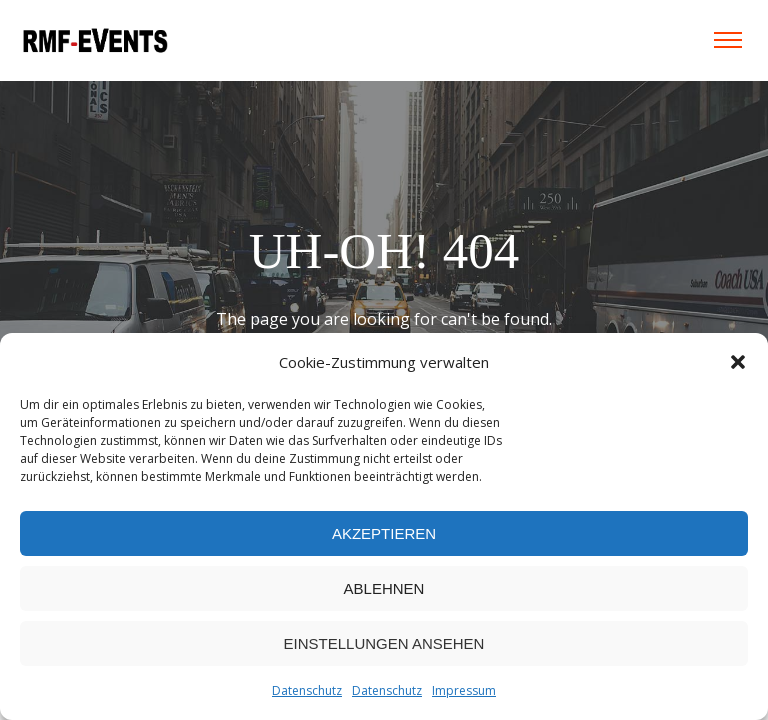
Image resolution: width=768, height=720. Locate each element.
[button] (738, 362)
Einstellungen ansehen (384, 643)
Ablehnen (384, 588)
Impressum (464, 690)
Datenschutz (307, 690)
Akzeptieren (384, 533)
